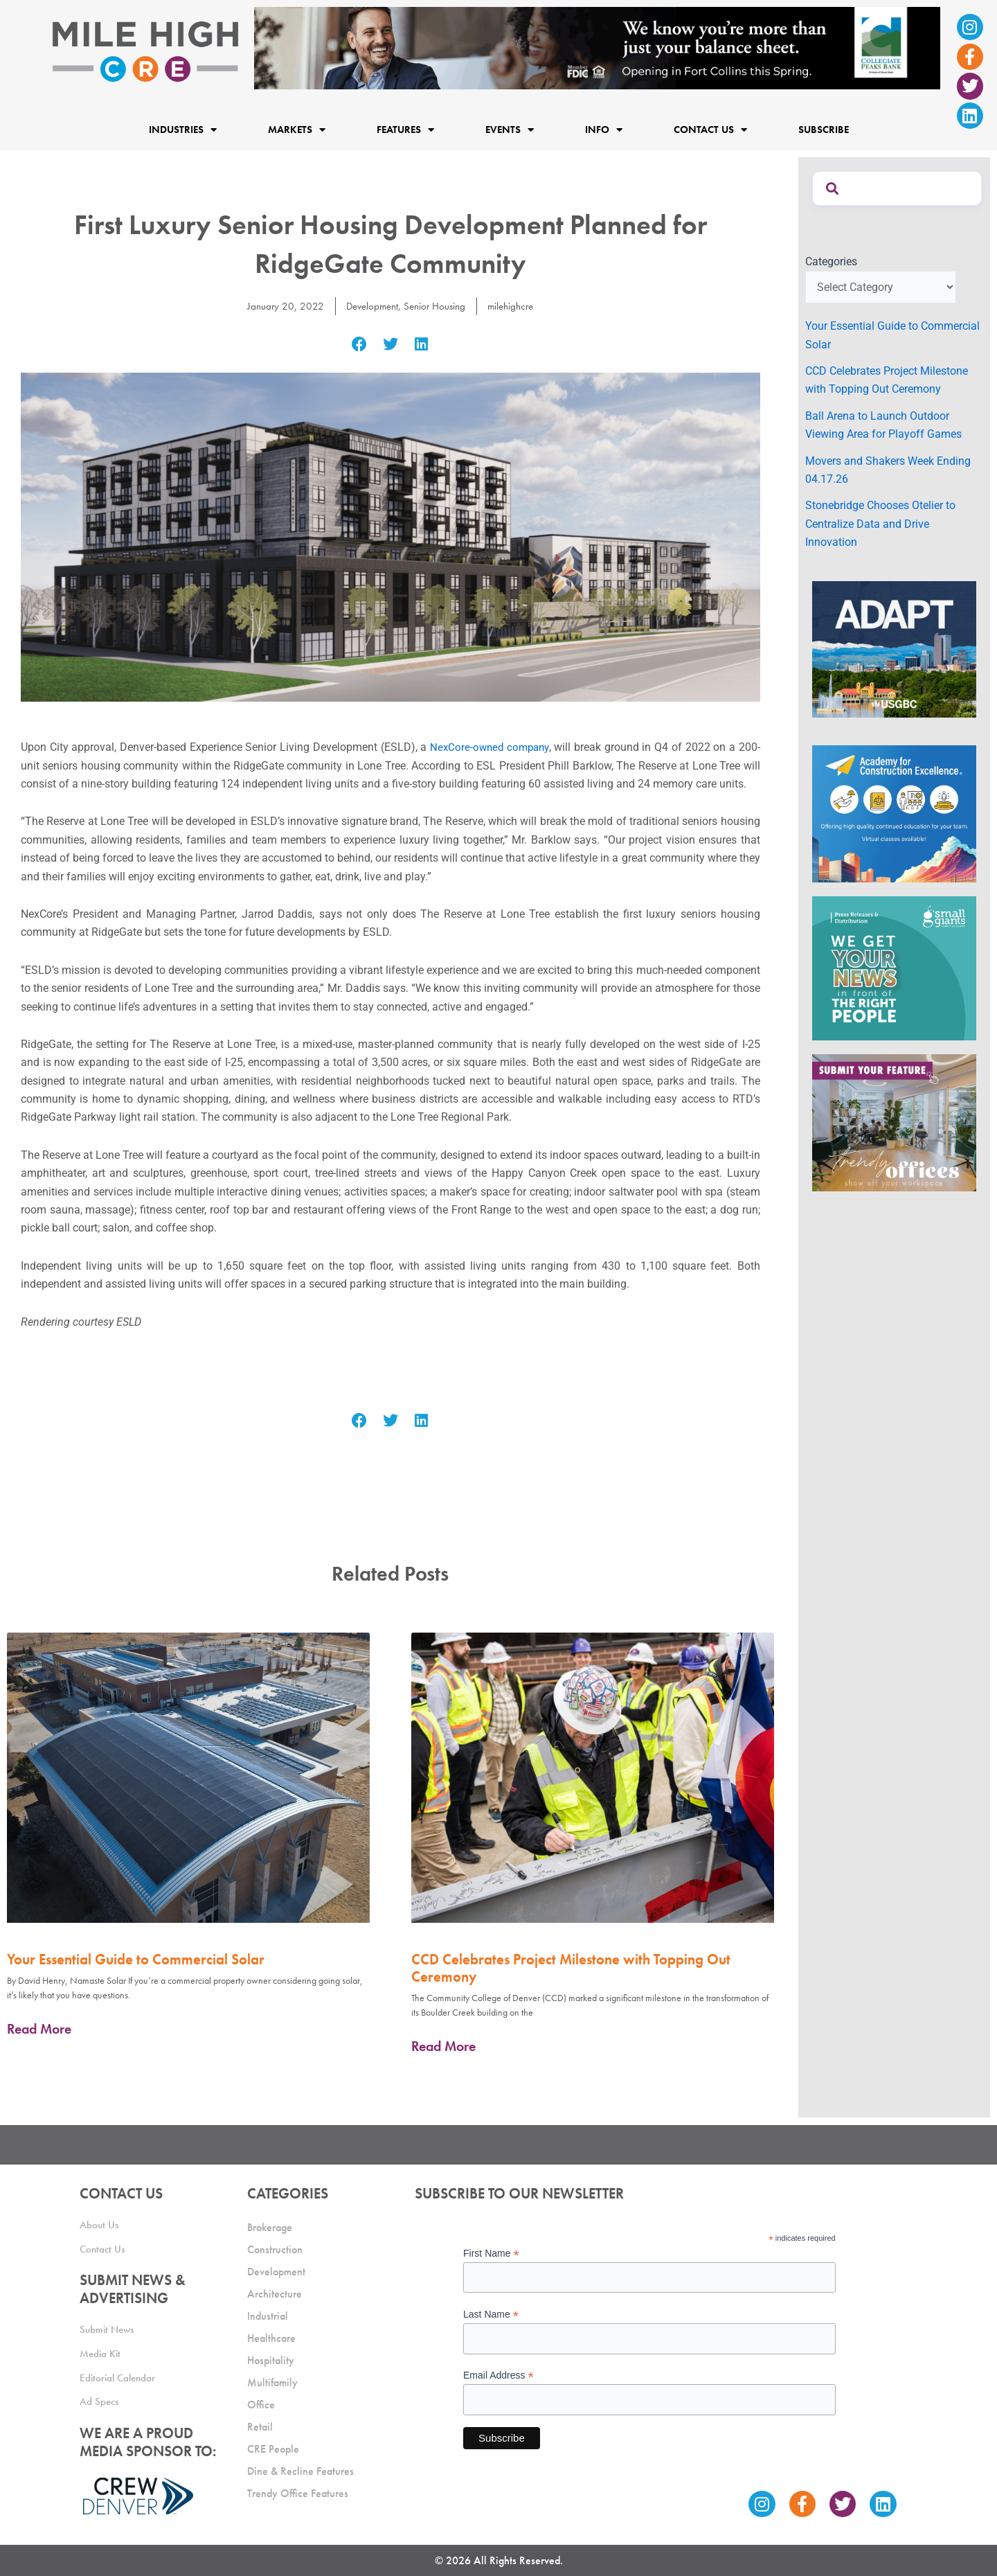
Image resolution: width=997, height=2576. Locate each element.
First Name (491, 2253)
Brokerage (269, 2227)
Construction (275, 2249)
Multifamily (272, 2382)
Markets (296, 129)
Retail (260, 2426)
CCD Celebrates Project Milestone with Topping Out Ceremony (570, 1968)
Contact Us (710, 129)
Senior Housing (436, 306)
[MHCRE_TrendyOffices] (894, 1121)
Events (509, 129)
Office (261, 2404)
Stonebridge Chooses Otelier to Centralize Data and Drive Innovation (880, 524)
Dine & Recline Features (300, 2471)
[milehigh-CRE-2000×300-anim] (597, 47)
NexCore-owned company (489, 747)
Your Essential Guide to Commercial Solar (135, 1959)
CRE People (273, 2449)
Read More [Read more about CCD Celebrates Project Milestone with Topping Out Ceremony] (443, 2046)
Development (369, 306)
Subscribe (823, 129)
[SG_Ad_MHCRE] (894, 967)
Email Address (498, 2375)
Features (405, 129)
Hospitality (270, 2360)
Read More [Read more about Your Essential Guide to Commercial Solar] (39, 2029)
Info (603, 129)
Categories (831, 261)
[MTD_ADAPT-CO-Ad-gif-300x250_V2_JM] (894, 648)
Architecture (274, 2293)
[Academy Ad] (894, 813)
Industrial (267, 2316)
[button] (360, 344)
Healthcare (271, 2338)
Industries (183, 129)
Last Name (491, 2314)
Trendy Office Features (297, 2493)
